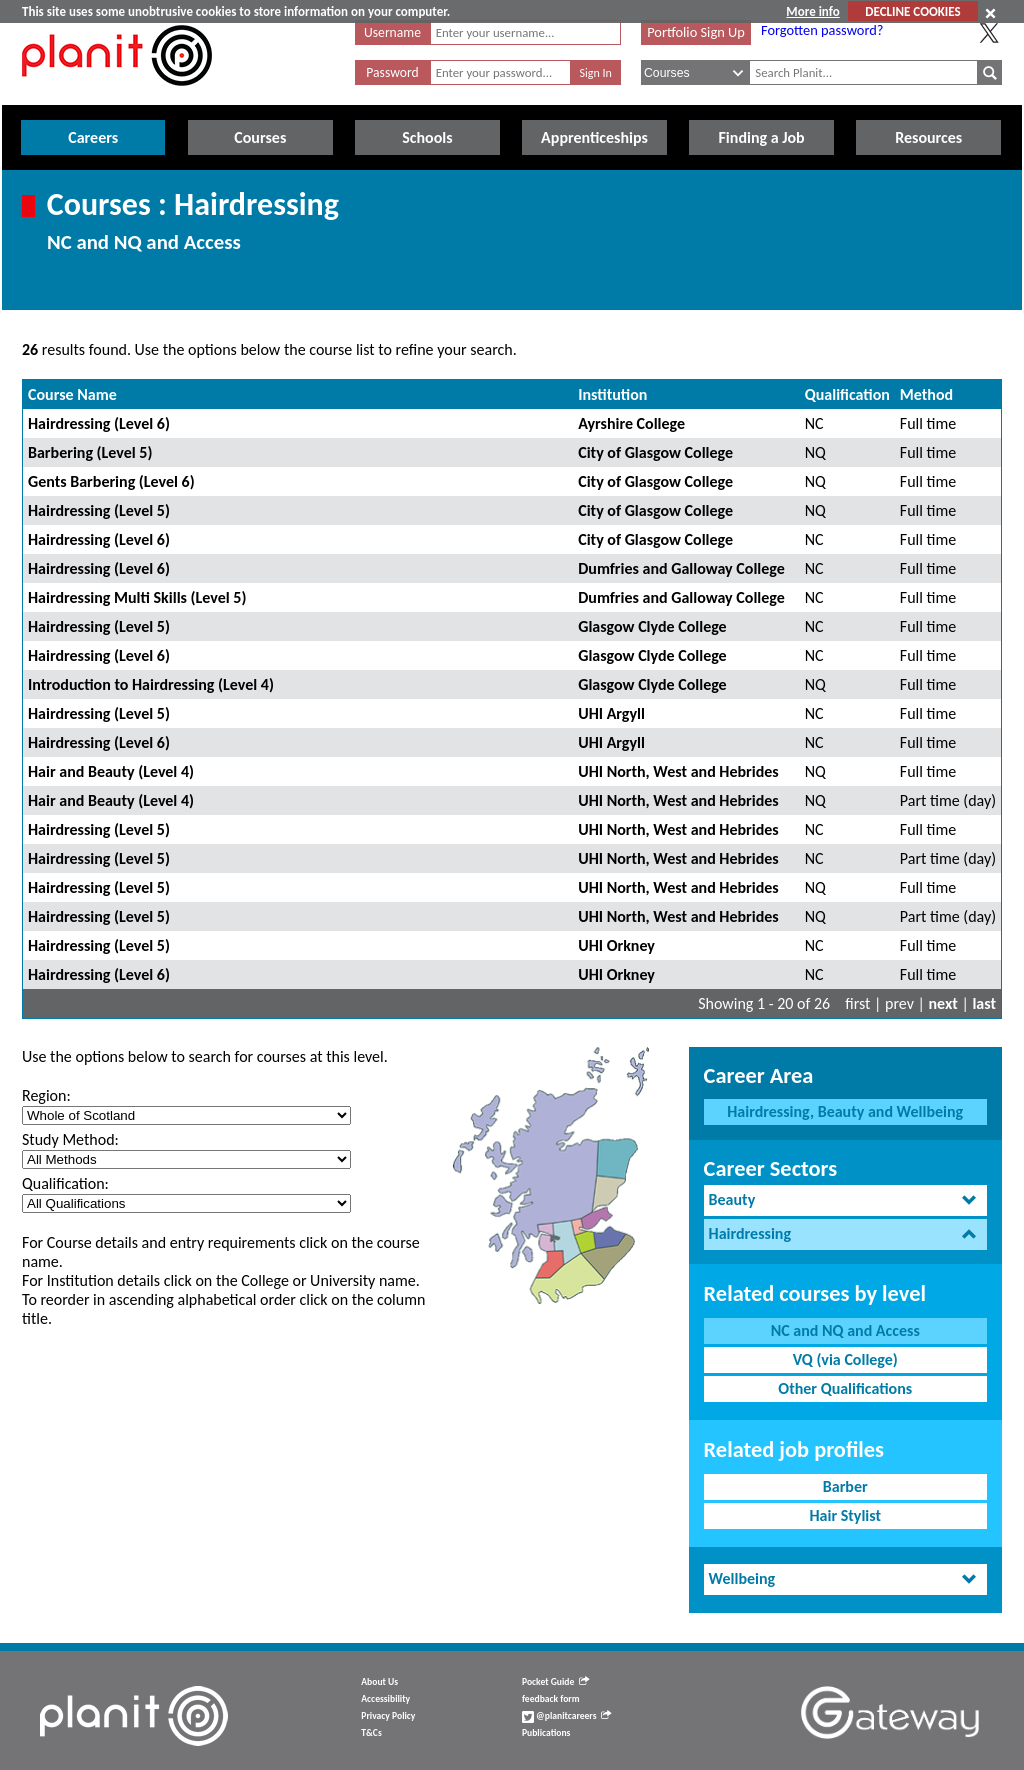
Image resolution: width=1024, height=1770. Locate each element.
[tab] (845, 1200)
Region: (46, 1095)
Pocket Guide (555, 1682)
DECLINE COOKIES (912, 11)
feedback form (551, 1699)
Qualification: (65, 1183)
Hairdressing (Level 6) (99, 423)
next (943, 1003)
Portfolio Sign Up (696, 32)
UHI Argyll (611, 713)
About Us (379, 1682)
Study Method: (70, 1139)
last (984, 1003)
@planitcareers (567, 1716)
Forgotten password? (822, 30)
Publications (546, 1733)
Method (926, 394)
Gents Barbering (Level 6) (111, 481)
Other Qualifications (845, 1388)
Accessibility (385, 1699)
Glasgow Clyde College (652, 626)
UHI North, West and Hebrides (678, 771)
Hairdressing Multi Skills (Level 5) (137, 597)
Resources (928, 137)
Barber (845, 1486)
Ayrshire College (631, 423)
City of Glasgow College (655, 452)
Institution (612, 394)
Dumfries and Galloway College (681, 568)
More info (812, 11)
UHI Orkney (616, 945)
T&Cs (371, 1733)
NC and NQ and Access (845, 1330)
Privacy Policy (388, 1716)
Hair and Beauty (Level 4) (111, 771)
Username (392, 32)
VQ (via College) (845, 1359)
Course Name (72, 394)
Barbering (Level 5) (90, 452)
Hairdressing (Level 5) (99, 510)
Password (392, 72)
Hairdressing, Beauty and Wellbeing (845, 1111)
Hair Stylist (845, 1515)
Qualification (847, 394)
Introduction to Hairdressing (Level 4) (151, 684)
